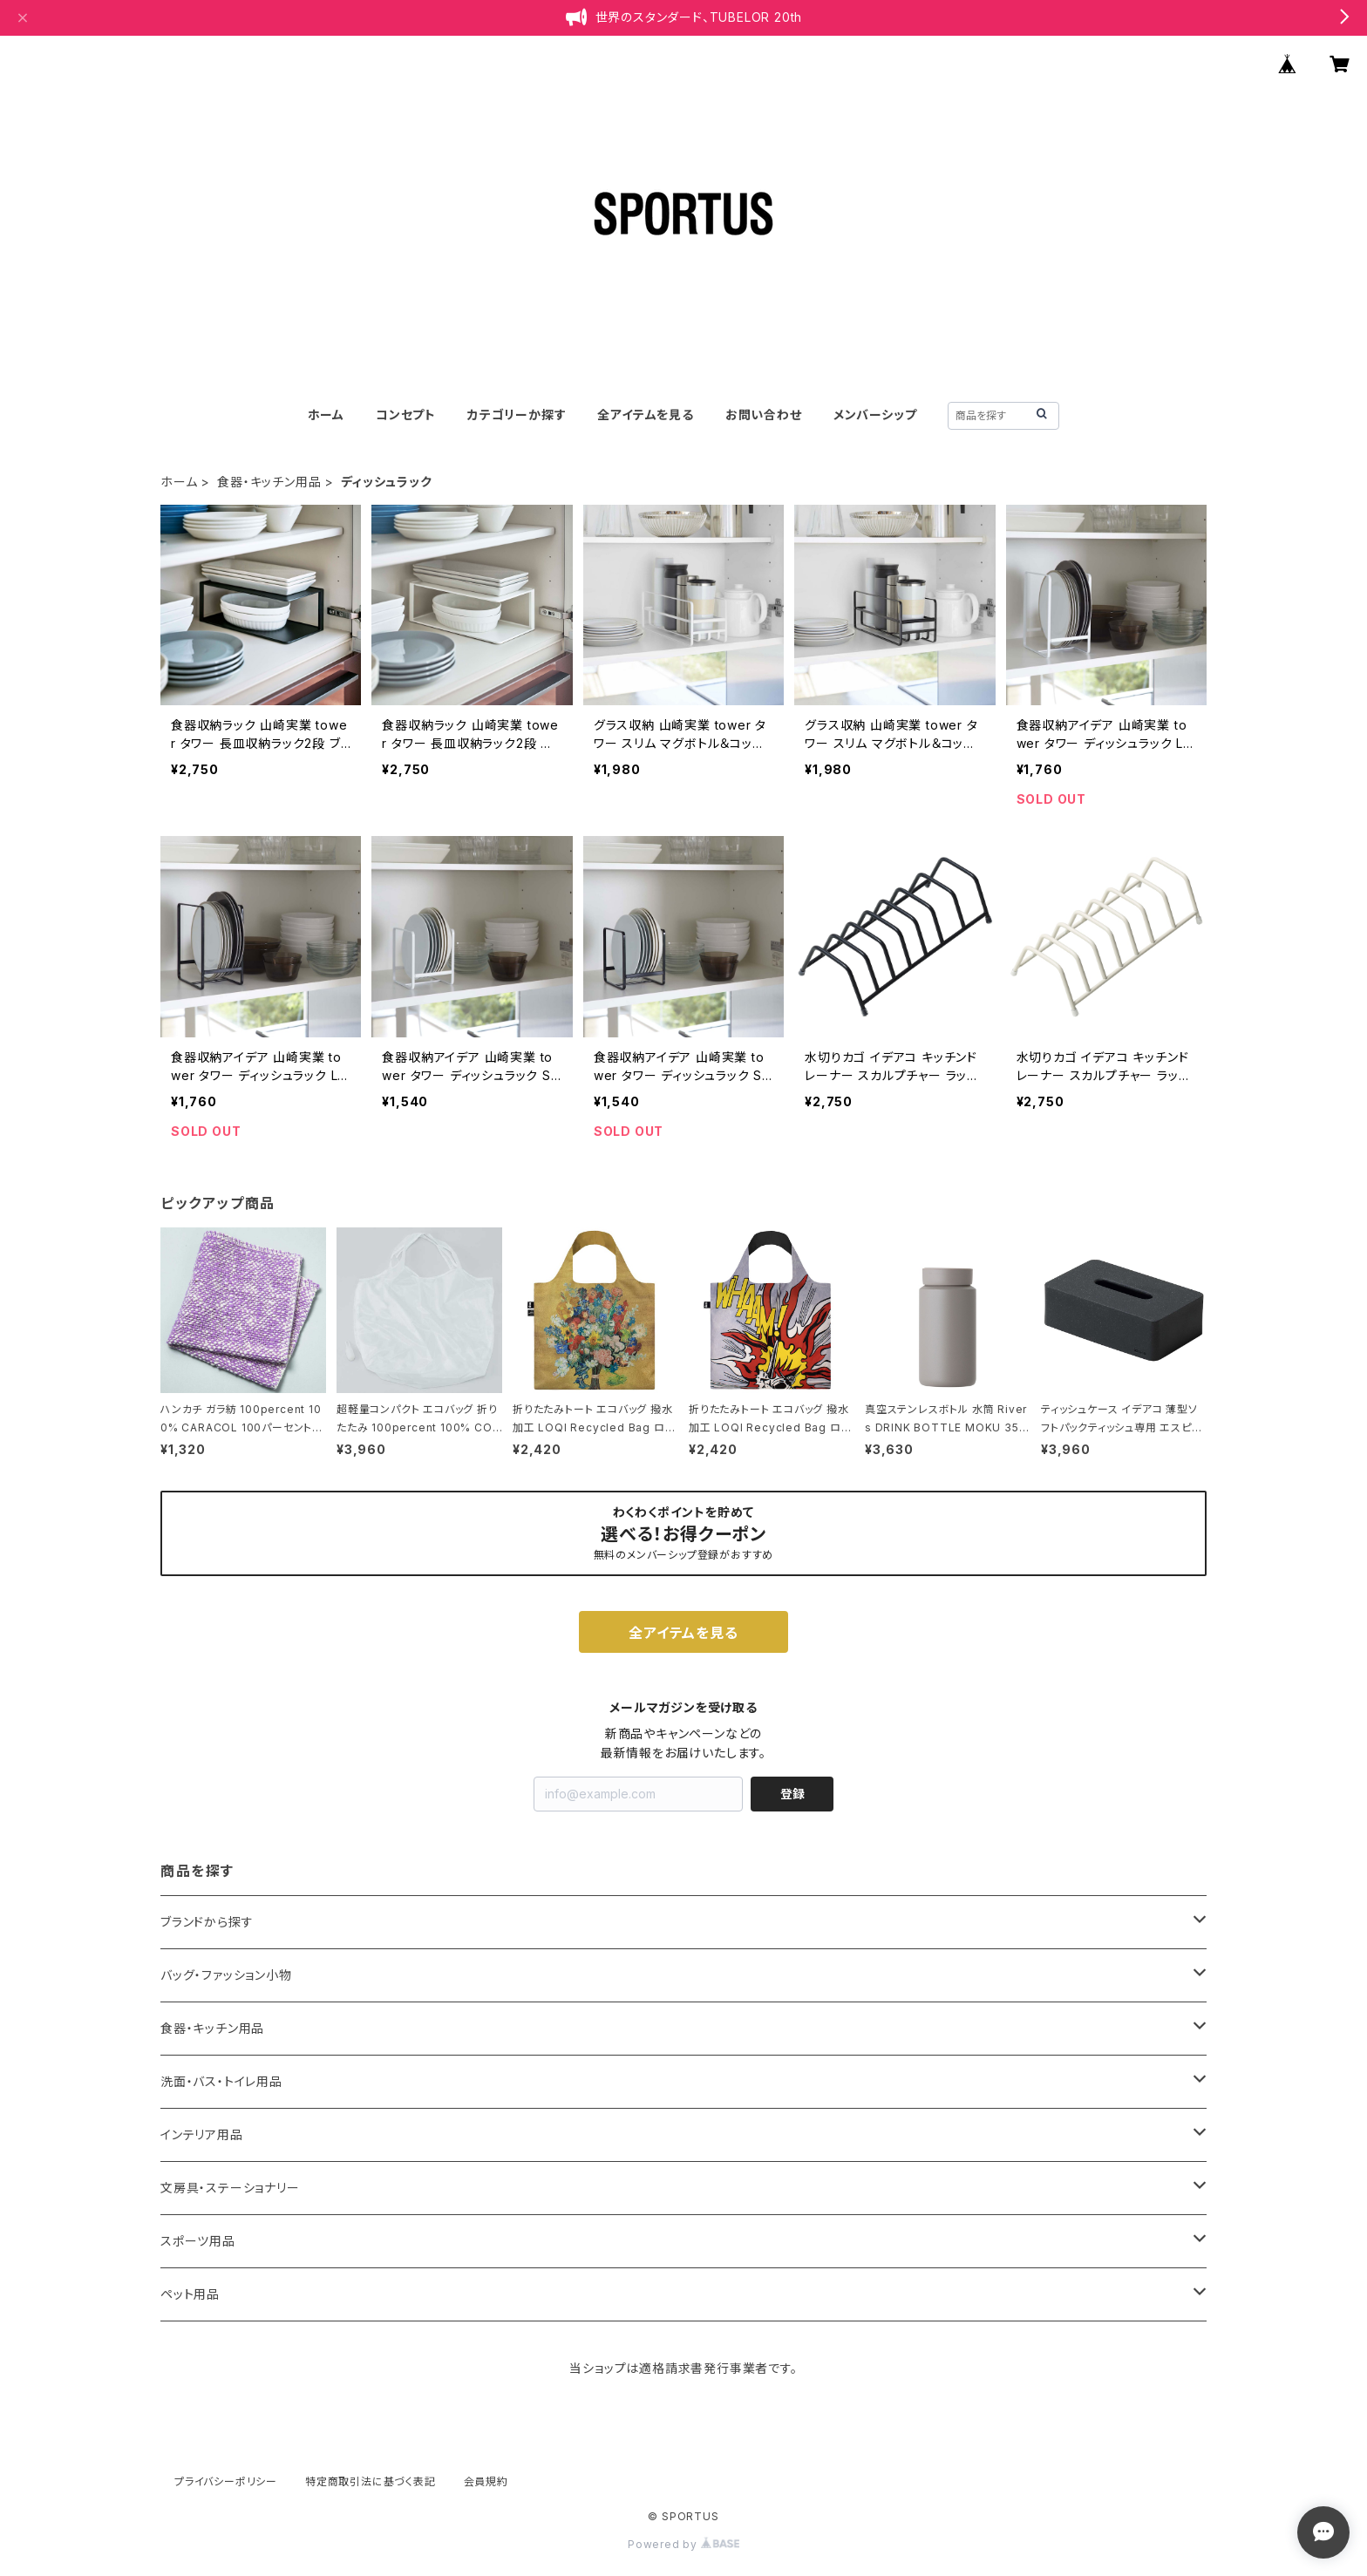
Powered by (683, 2544)
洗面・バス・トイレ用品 (221, 2081)
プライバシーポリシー (225, 2481)
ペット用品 (190, 2294)
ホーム (326, 414)
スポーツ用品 (197, 2240)
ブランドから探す (206, 1921)
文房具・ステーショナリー (230, 2187)
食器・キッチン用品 (269, 481)
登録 (792, 1793)
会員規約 (486, 2481)
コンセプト (406, 414)
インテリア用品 (201, 2134)
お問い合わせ (763, 414)
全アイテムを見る (645, 414)
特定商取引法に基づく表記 (370, 2481)
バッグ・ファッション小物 (226, 1975)
